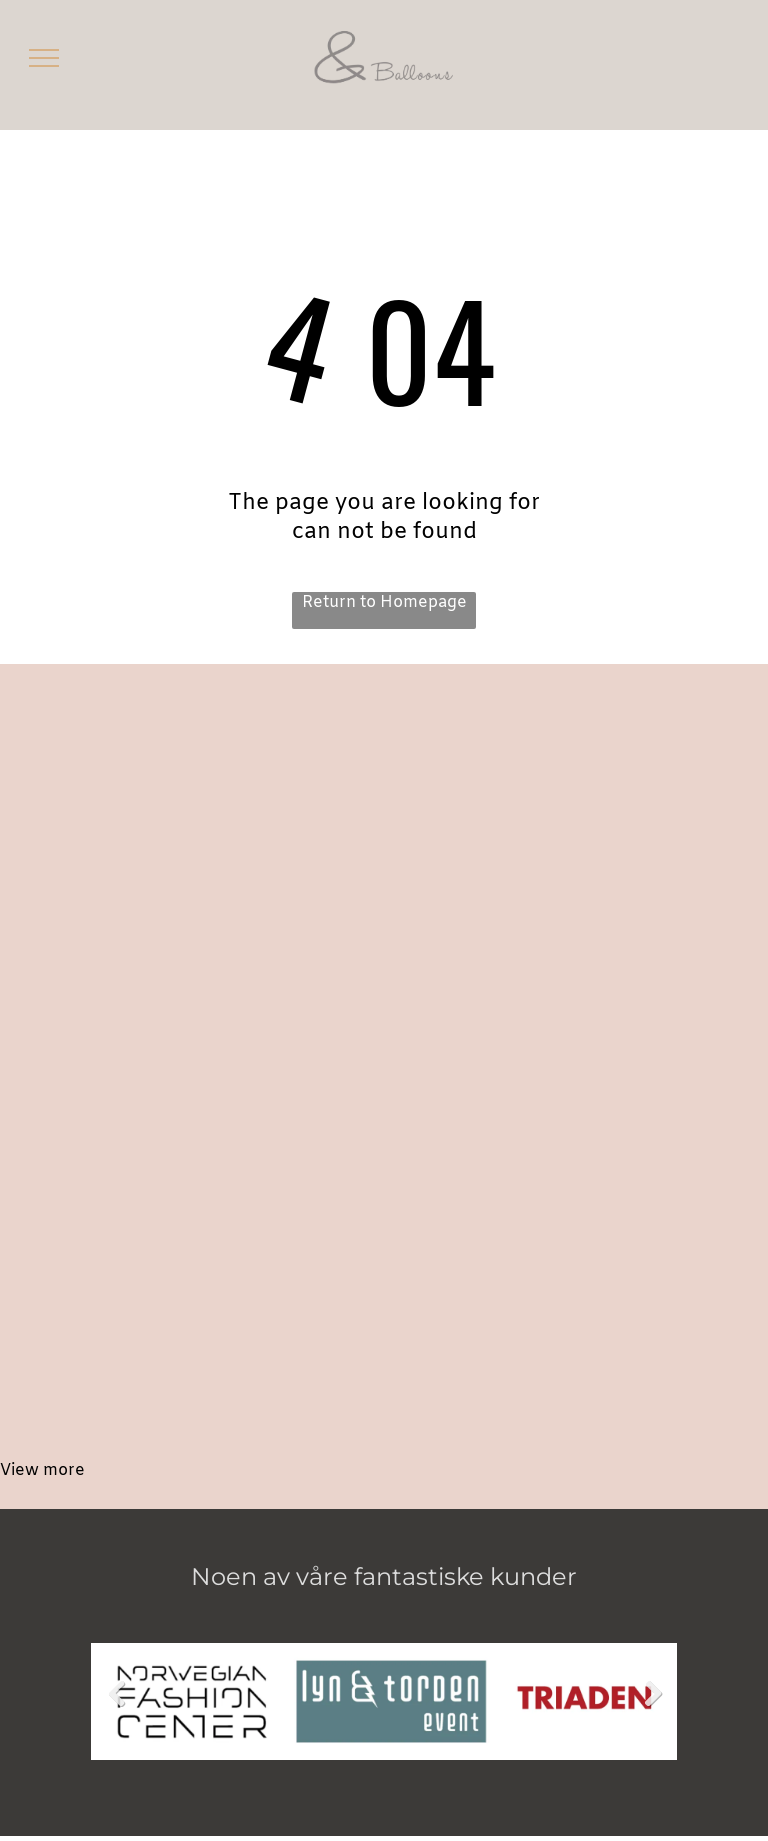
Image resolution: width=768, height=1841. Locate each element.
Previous (116, 1708)
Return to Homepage (384, 602)
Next (655, 1708)
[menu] (44, 58)
